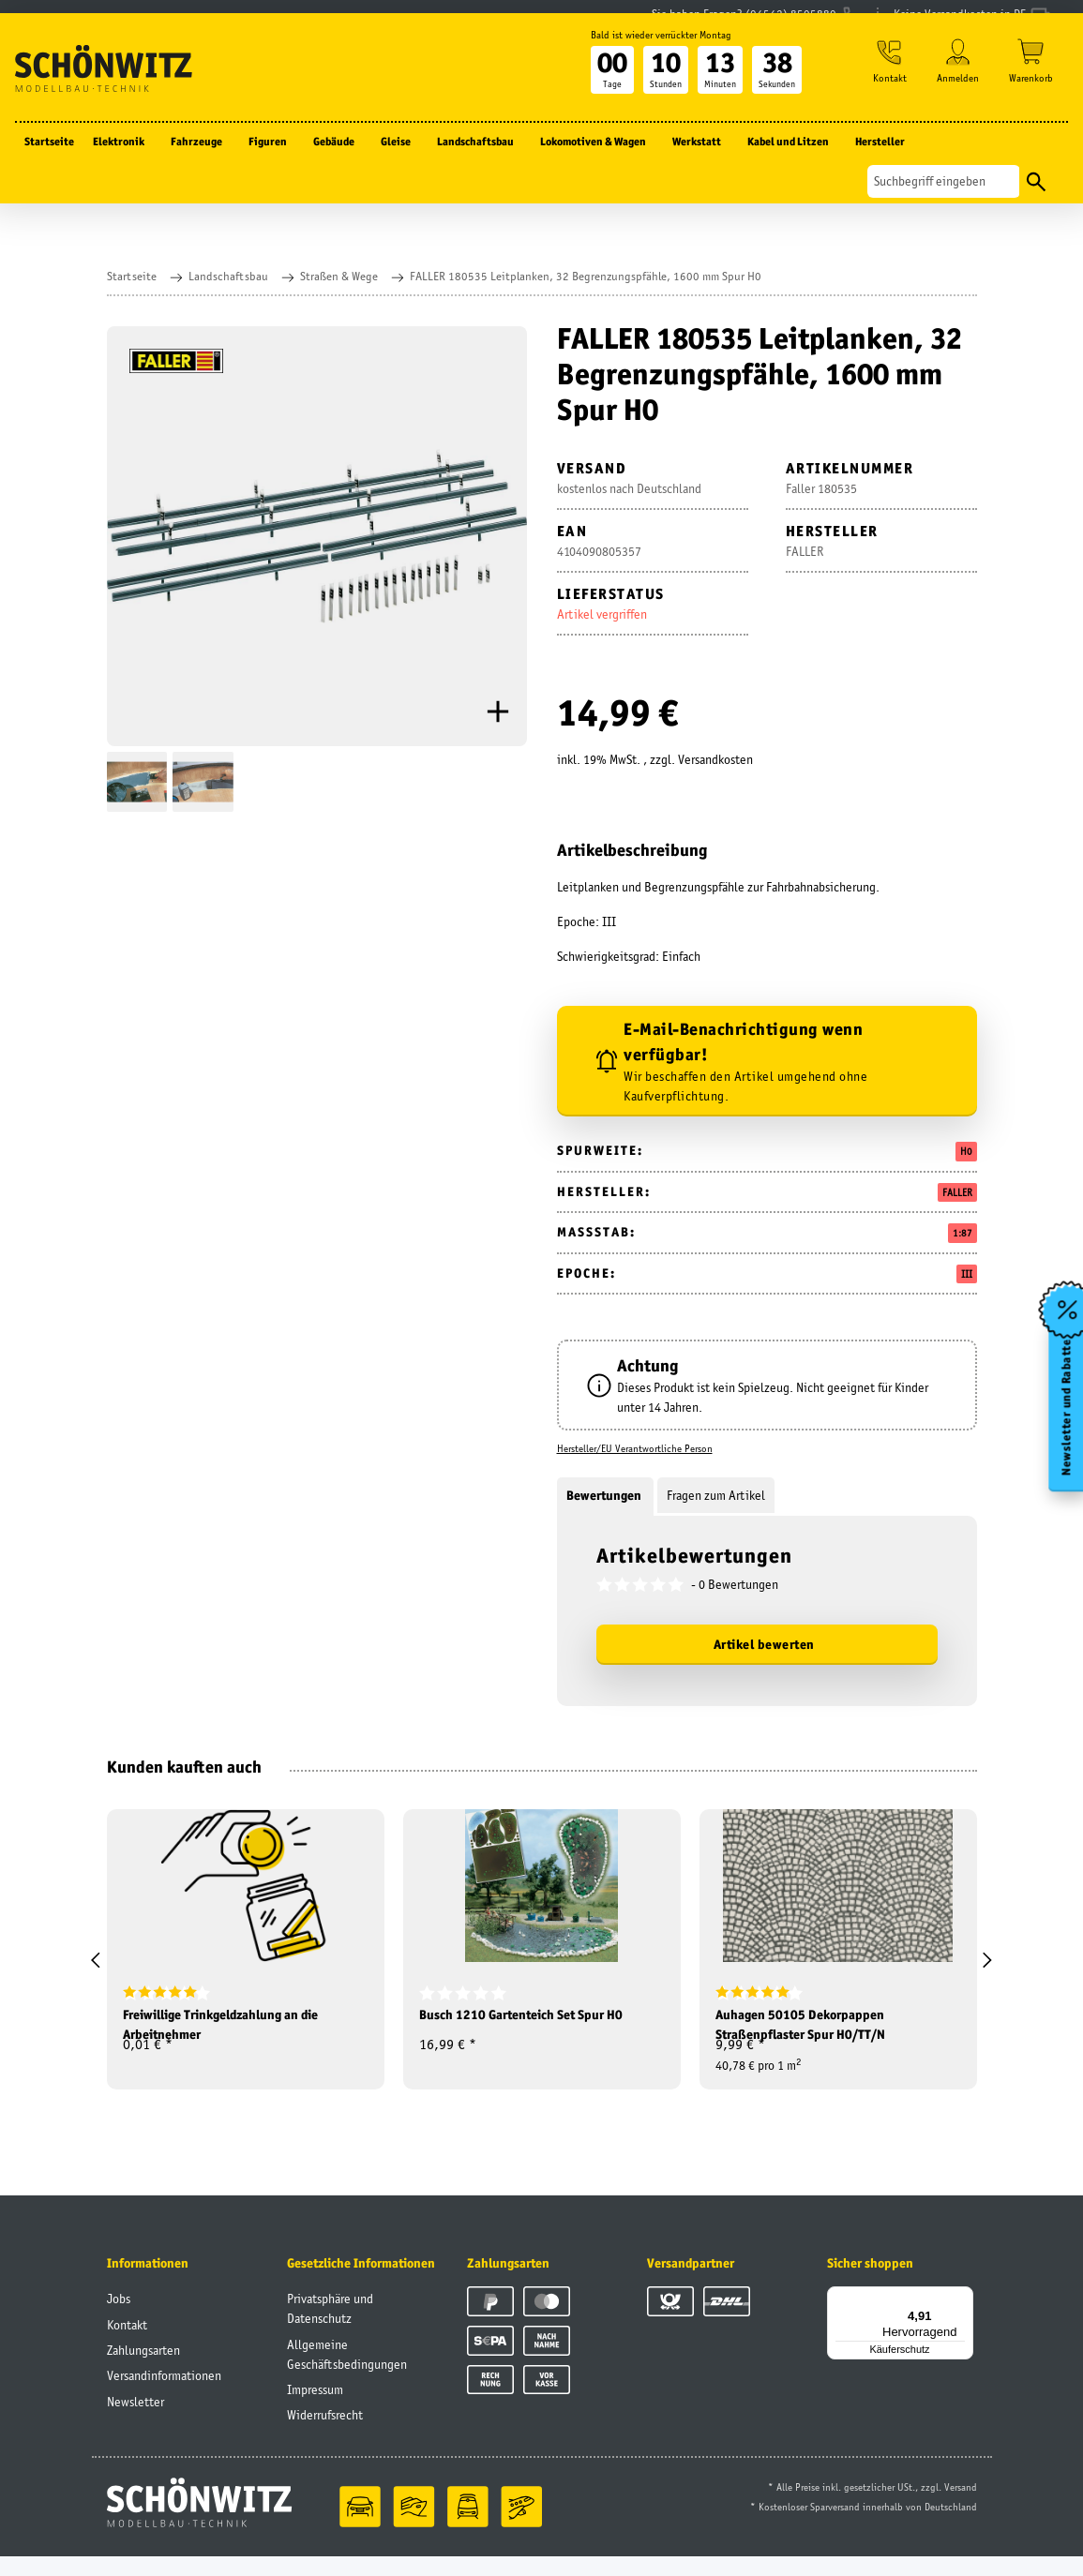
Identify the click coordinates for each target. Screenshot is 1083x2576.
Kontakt (127, 2343)
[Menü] (962, 2316)
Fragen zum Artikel (716, 1495)
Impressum (315, 2408)
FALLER (957, 1192)
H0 (966, 1151)
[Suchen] (943, 209)
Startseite (49, 169)
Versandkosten (715, 759)
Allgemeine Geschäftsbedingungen (347, 2373)
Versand (960, 2506)
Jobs (118, 2318)
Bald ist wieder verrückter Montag (650, 62)
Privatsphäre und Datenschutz (330, 2328)
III (966, 1274)
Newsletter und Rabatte (1063, 1421)
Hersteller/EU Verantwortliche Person (635, 1448)
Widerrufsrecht (325, 2434)
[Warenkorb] (1031, 95)
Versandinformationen (164, 2395)
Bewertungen (605, 1495)
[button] (884, 95)
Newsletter (135, 2420)
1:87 (962, 1232)
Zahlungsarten (143, 2368)
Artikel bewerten (764, 1644)
